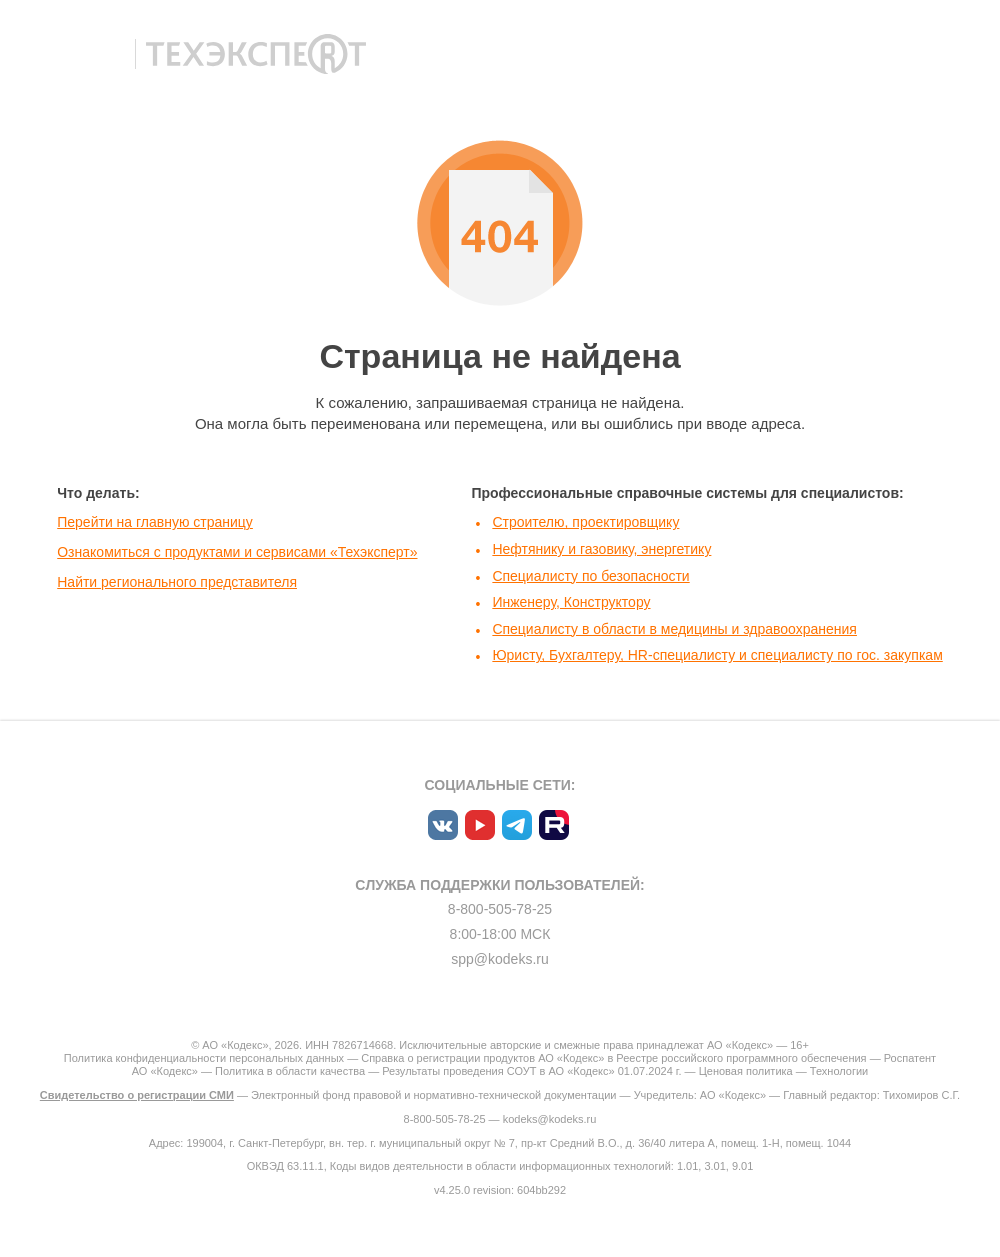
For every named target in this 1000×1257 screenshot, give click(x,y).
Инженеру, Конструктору (571, 602)
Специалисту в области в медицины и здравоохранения (674, 629)
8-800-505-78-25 (500, 909)
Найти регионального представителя (177, 582)
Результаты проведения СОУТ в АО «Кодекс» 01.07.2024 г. (531, 1071)
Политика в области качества (290, 1071)
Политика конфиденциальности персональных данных (204, 1058)
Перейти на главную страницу (155, 522)
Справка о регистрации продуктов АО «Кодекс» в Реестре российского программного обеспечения (613, 1058)
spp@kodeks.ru (499, 959)
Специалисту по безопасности (590, 576)
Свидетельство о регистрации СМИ (137, 1095)
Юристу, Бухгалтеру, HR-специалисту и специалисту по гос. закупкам (717, 655)
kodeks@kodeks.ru (550, 1119)
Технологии (839, 1071)
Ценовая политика (746, 1071)
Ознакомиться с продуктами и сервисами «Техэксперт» (237, 552)
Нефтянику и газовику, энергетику (601, 549)
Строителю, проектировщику (585, 522)
